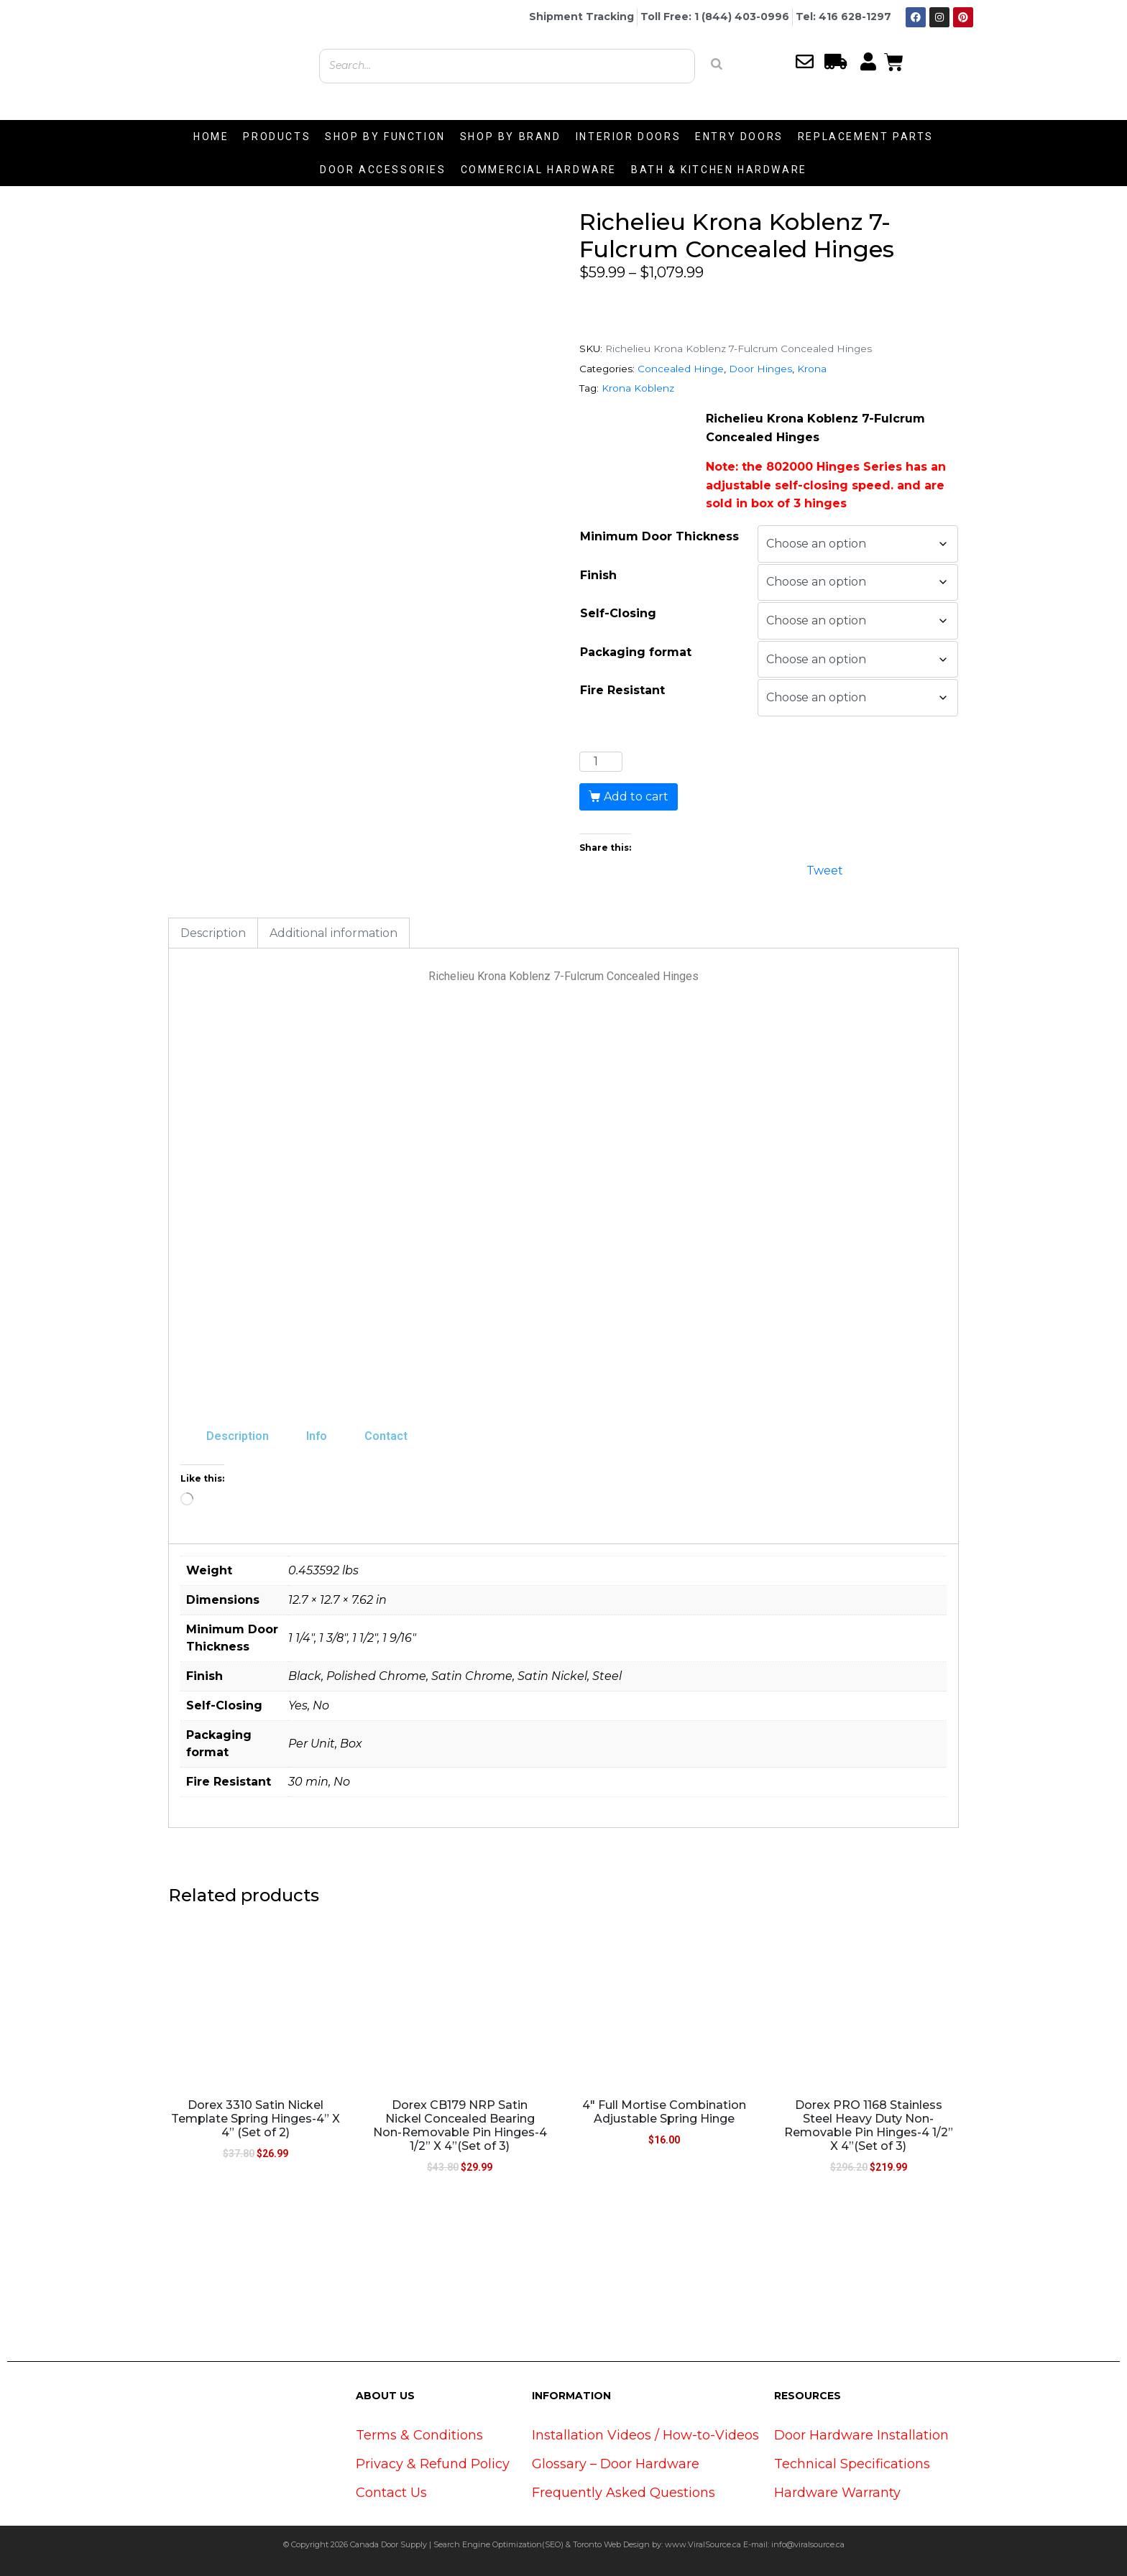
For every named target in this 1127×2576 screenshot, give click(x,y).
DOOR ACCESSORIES (383, 169)
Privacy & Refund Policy (433, 2464)
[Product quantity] (600, 762)
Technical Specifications (852, 2464)
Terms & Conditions (419, 2435)
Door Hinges (760, 368)
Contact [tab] (386, 1436)
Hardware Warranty (837, 2493)
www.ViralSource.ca (703, 2544)
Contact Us (391, 2493)
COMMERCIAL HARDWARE (539, 169)
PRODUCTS (276, 136)
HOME (211, 136)
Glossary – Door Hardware (615, 2464)
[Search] (716, 64)
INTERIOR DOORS (628, 136)
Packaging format (635, 652)
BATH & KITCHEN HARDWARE (719, 169)
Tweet (824, 869)
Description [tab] (213, 933)
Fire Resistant (622, 690)
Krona (812, 368)
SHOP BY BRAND (510, 136)
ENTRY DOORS (739, 136)
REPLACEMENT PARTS (866, 136)
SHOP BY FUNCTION (385, 136)
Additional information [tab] (333, 933)
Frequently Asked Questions (623, 2493)
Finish (598, 575)
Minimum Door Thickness (659, 536)
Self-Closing (618, 613)
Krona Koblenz (638, 388)
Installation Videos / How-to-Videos (645, 2435)
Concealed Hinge (681, 368)
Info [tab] (316, 1436)
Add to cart (636, 796)
